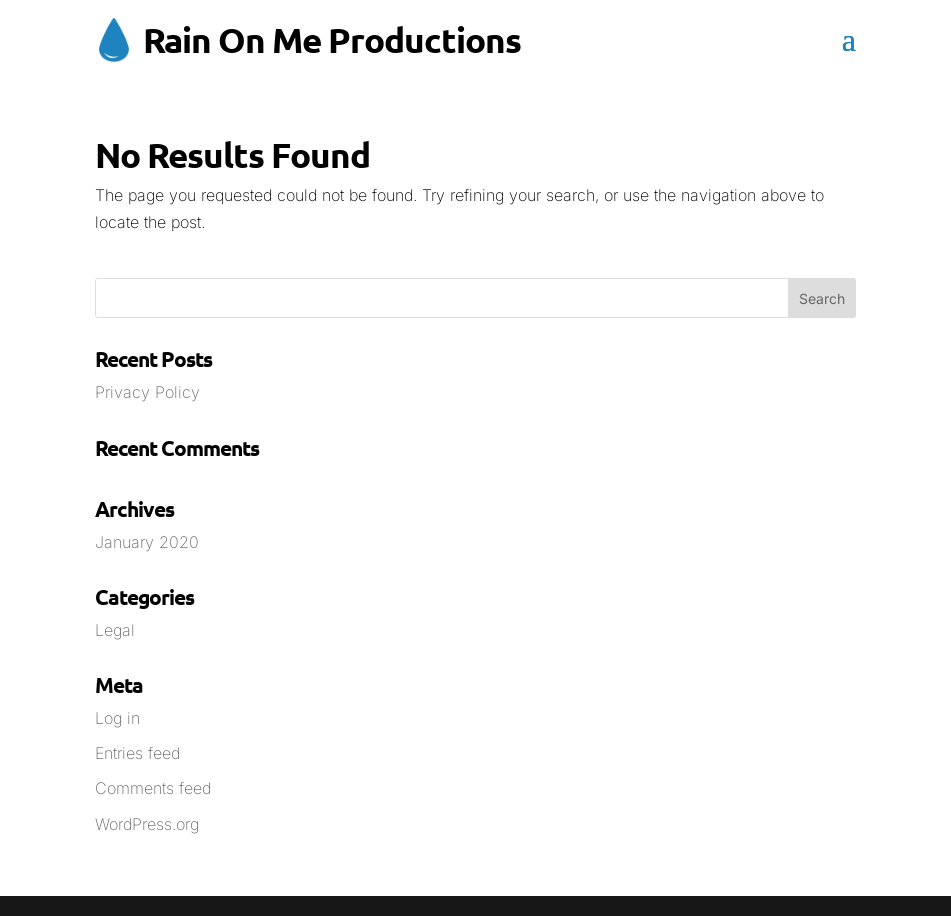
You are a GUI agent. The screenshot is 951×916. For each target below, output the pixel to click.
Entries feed (137, 753)
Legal (115, 630)
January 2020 (147, 542)
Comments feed (153, 788)
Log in (117, 718)
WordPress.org (147, 824)
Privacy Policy (147, 392)
